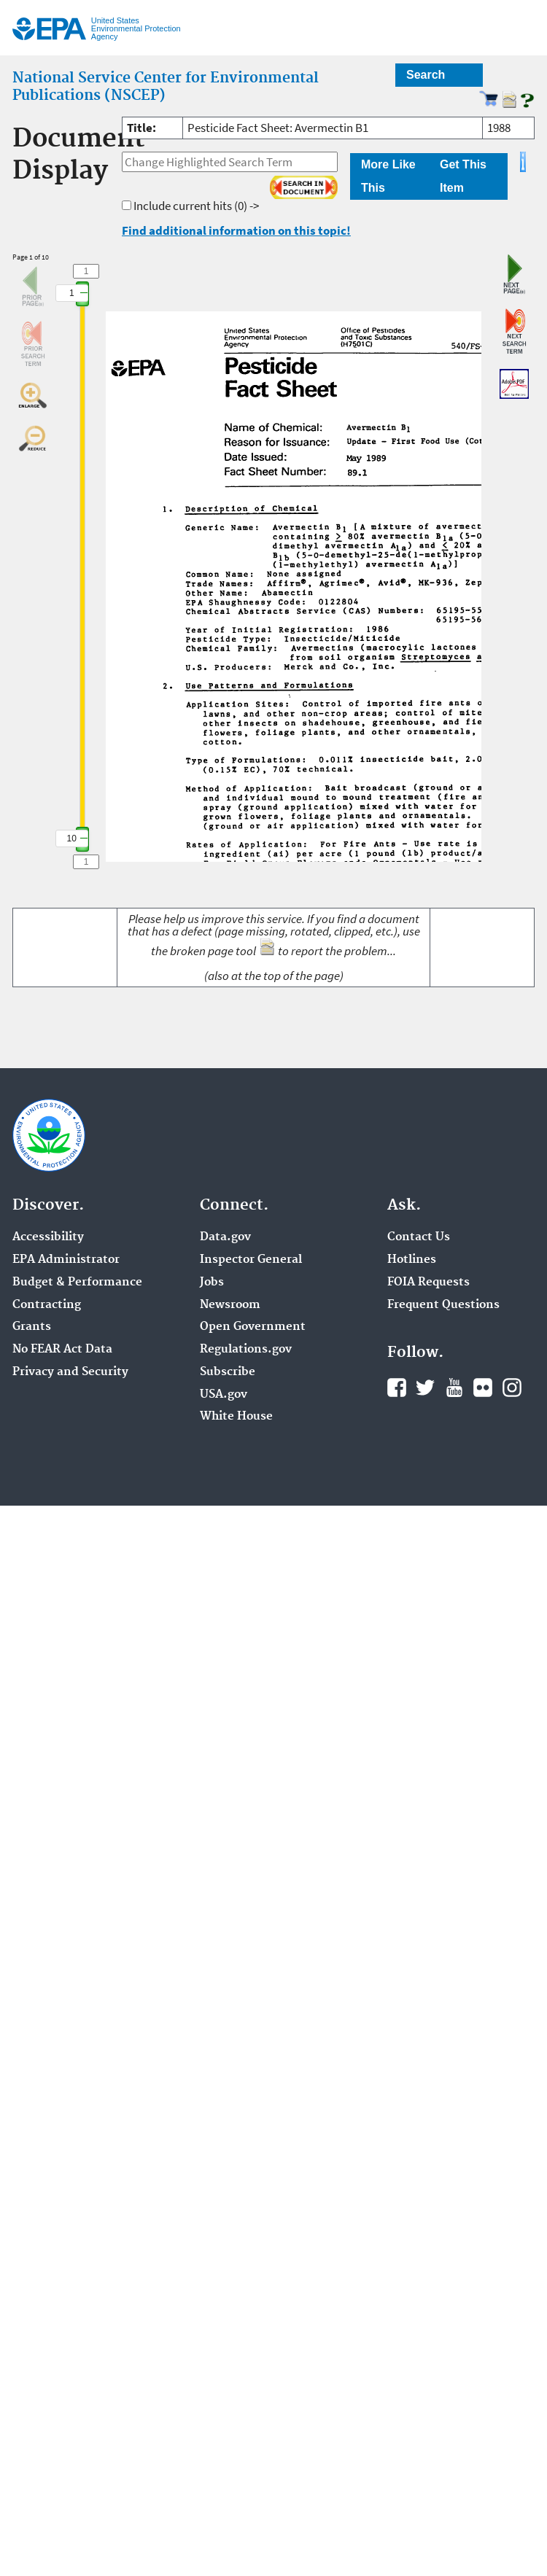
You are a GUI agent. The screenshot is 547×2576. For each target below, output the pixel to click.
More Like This (388, 176)
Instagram (512, 1387)
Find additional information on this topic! (236, 230)
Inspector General (251, 1259)
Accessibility (48, 1237)
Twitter (425, 1387)
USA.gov (223, 1394)
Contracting (46, 1305)
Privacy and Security (70, 1372)
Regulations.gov (246, 1349)
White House (236, 1416)
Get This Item (463, 176)
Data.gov (225, 1237)
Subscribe (227, 1372)
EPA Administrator (66, 1259)
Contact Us (418, 1237)
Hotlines (411, 1259)
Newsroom (230, 1305)
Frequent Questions (443, 1305)
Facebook (396, 1387)
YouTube (454, 1387)
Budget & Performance (77, 1282)
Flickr (482, 1387)
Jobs (212, 1282)
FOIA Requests (428, 1282)
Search (425, 75)
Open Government (253, 1327)
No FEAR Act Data (62, 1349)
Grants (31, 1327)
